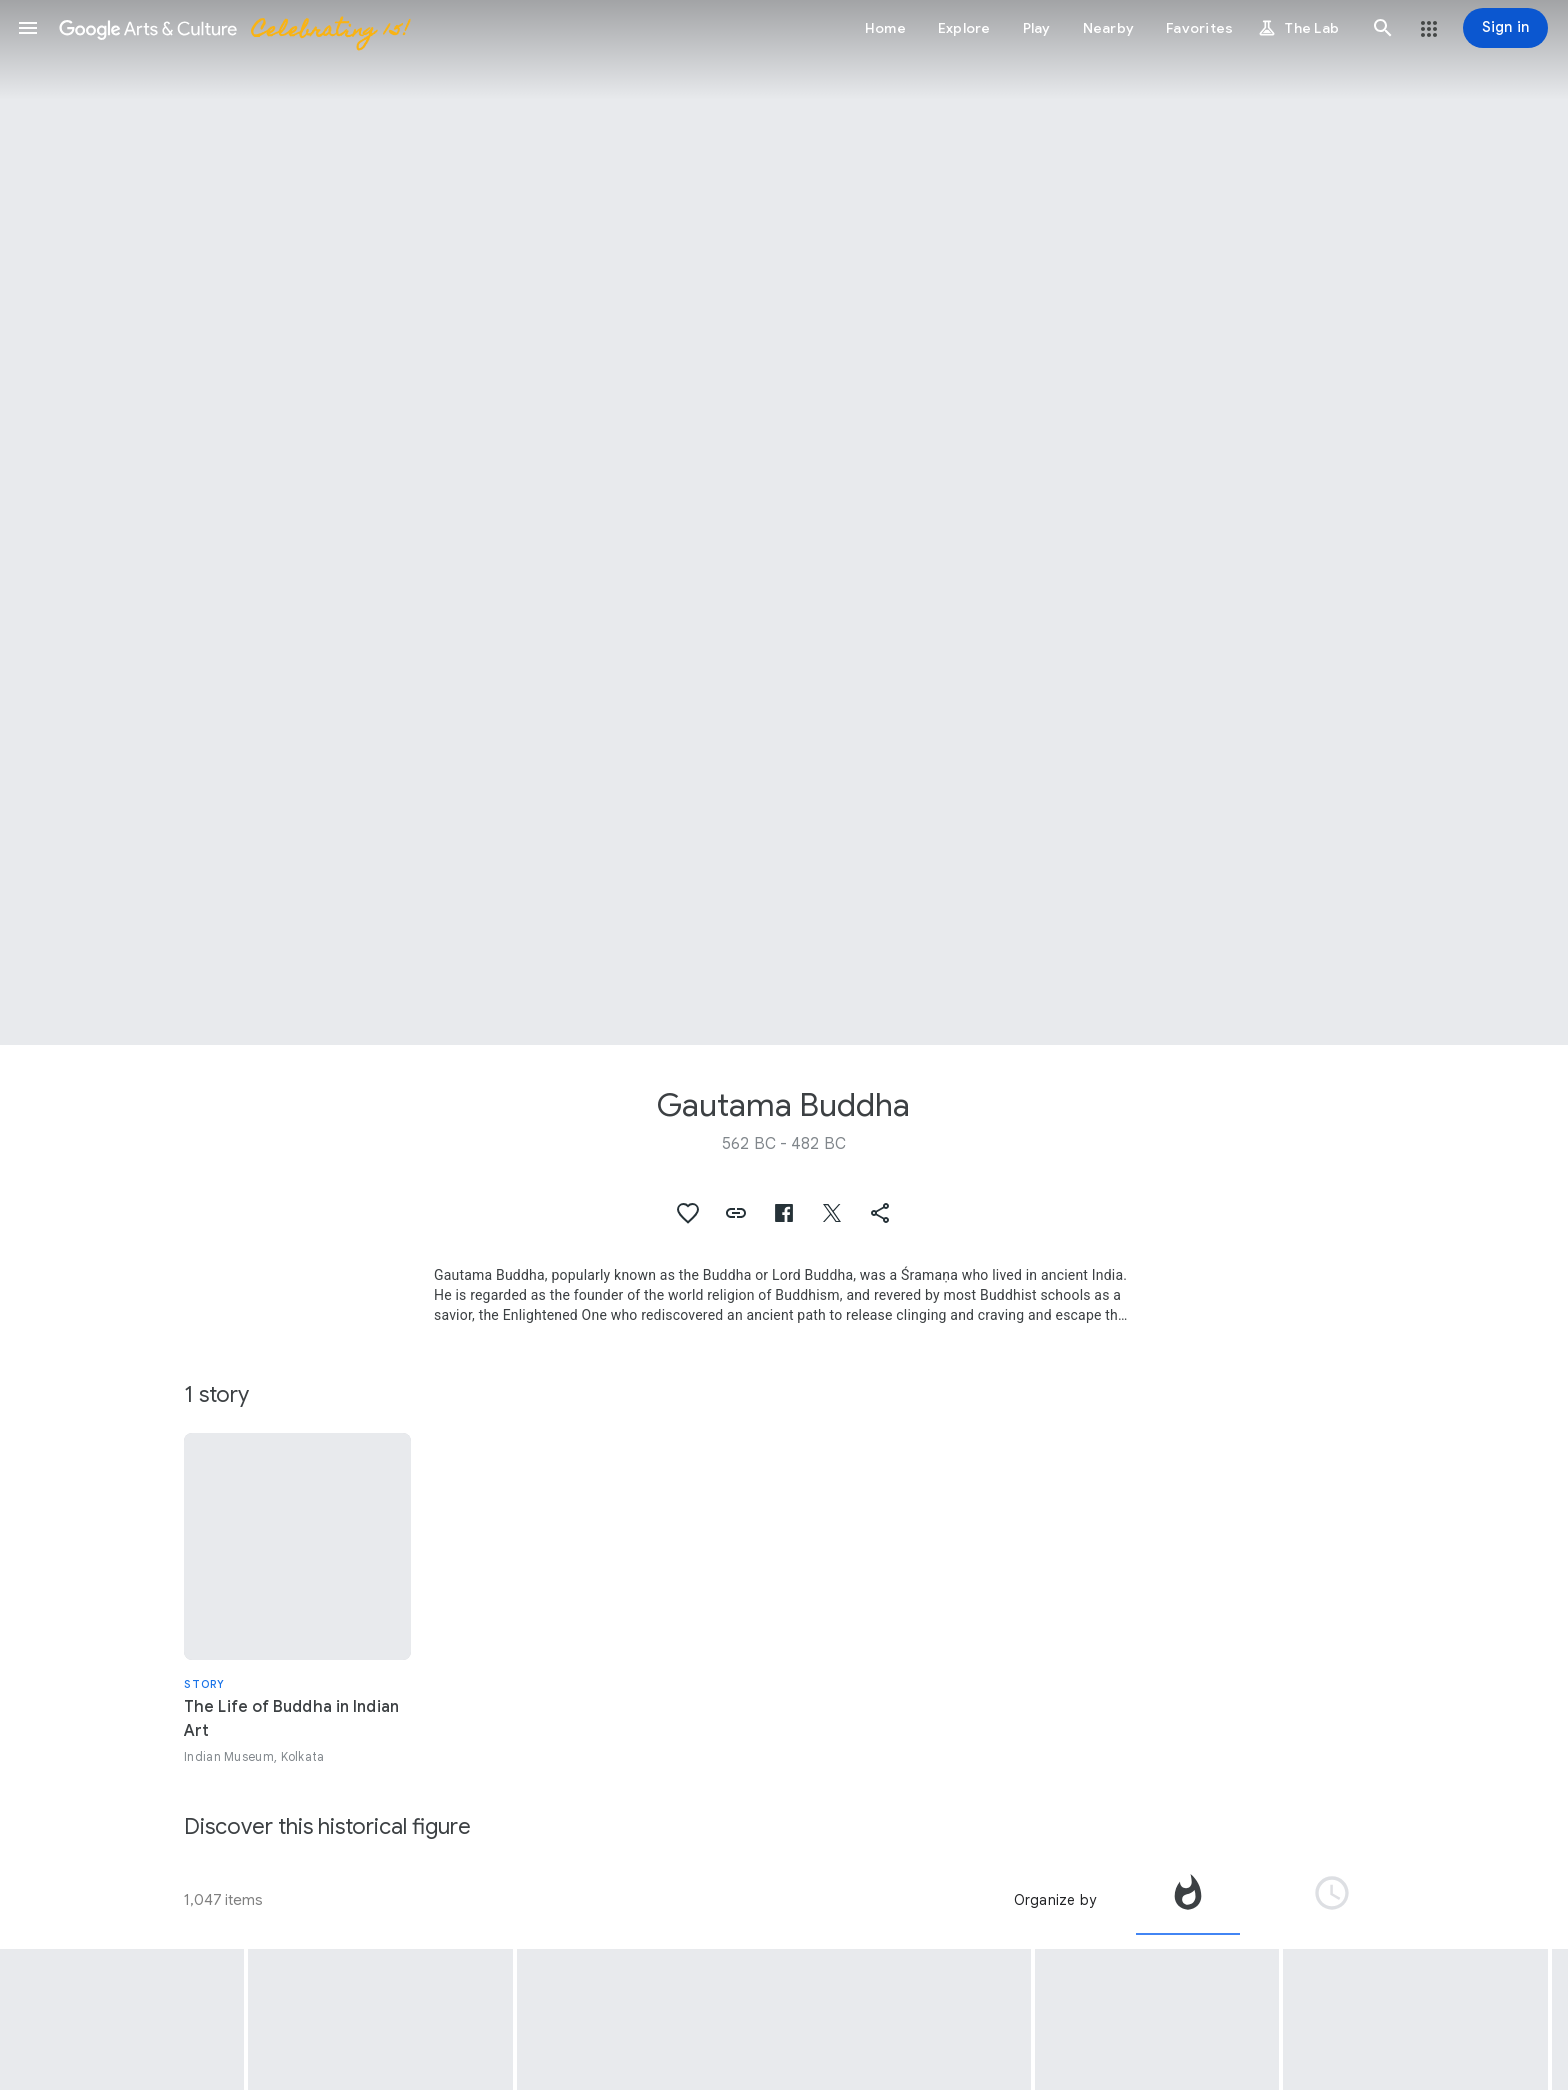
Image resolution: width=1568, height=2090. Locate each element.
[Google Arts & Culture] (233, 28)
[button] (28, 28)
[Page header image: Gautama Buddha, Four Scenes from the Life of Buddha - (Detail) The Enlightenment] (784, 522)
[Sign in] (1505, 28)
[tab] (1188, 1900)
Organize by (1055, 1900)
